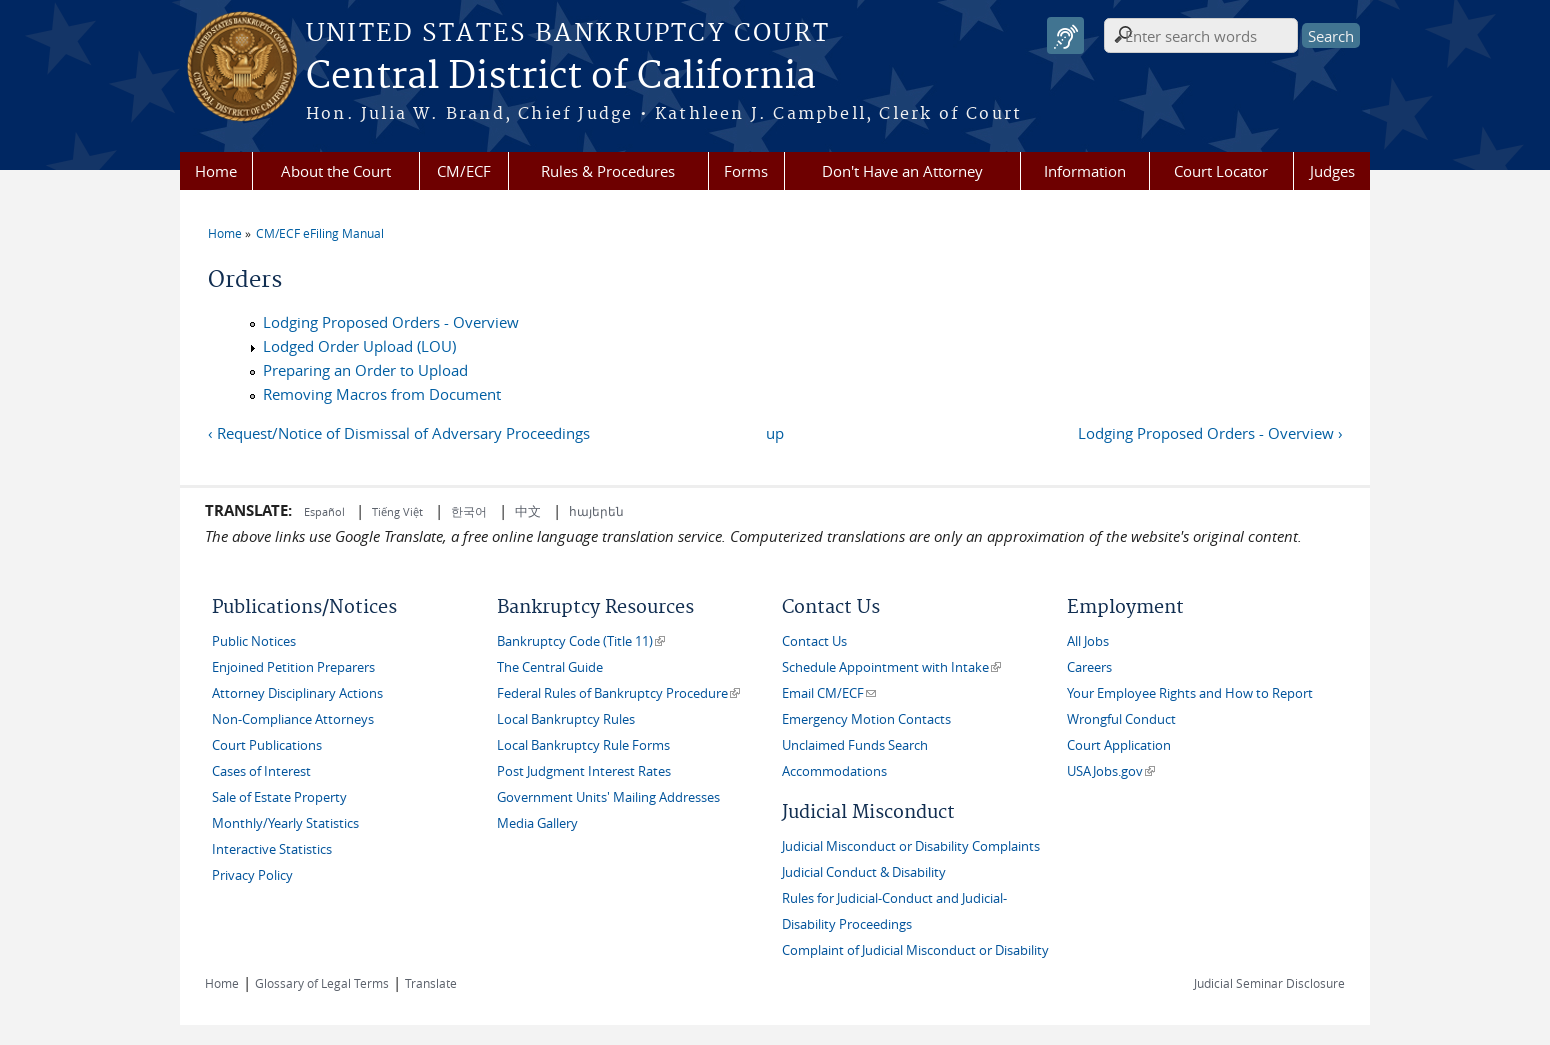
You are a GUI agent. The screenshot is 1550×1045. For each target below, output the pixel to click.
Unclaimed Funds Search (855, 745)
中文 (528, 511)
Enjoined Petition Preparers (293, 667)
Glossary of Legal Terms (322, 983)
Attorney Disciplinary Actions (297, 693)
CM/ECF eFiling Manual (320, 233)
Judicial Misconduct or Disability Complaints (911, 846)
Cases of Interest (261, 771)
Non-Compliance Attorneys (293, 719)
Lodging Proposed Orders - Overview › (1210, 433)
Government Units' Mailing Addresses (608, 797)
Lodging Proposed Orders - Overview (391, 322)
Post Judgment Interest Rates (584, 771)
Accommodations (834, 771)
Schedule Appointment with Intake (891, 667)
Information (1085, 171)
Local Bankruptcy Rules (566, 719)
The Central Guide (550, 667)
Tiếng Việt (397, 511)
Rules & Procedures (608, 171)
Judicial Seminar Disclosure (1269, 983)
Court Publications (267, 745)
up (775, 433)
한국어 (469, 511)
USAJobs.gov (1111, 771)
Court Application (1119, 745)
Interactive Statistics (272, 849)
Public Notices (254, 641)
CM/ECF (464, 171)
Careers (1089, 667)
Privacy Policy (252, 875)
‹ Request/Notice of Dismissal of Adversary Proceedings (399, 433)
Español (326, 511)
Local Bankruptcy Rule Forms (583, 745)
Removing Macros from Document (382, 394)
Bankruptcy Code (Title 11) (581, 641)
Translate (431, 983)
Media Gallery (537, 823)
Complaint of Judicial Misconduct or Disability (915, 950)
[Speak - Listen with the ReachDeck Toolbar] (1065, 35)
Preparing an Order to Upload (365, 370)
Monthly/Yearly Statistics (285, 823)
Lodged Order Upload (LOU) (359, 346)
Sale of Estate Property (279, 797)
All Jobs (1088, 641)
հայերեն (596, 511)
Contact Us (814, 641)
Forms (746, 171)
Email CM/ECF (829, 693)
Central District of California (561, 77)
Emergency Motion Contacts (866, 719)
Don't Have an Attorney (902, 171)
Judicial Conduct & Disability (864, 872)
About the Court (336, 171)
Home (216, 171)
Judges (1332, 171)
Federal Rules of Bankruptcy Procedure (618, 693)
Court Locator (1221, 171)
